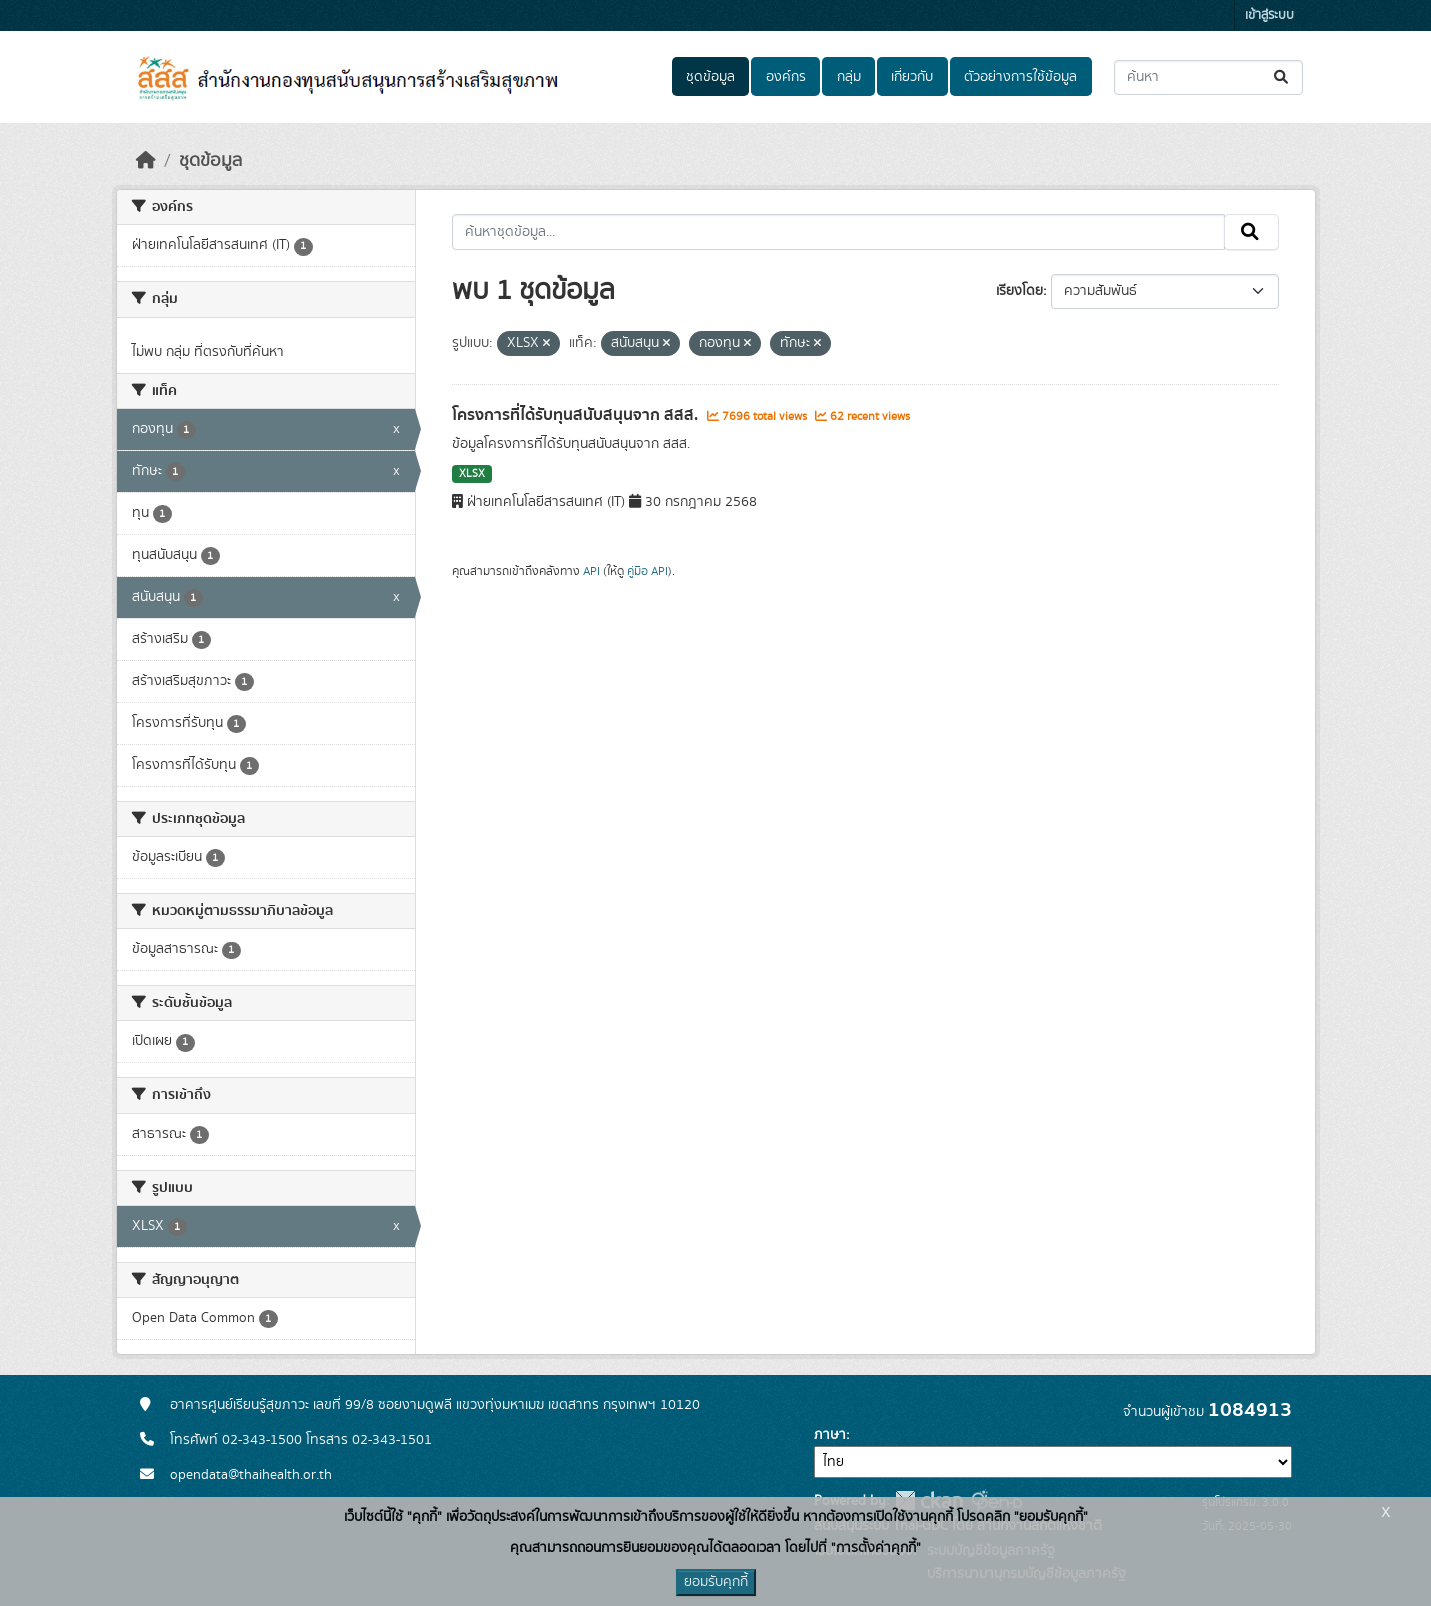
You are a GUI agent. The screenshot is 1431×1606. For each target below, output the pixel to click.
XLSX (472, 474)
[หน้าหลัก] (146, 161)
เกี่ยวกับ (912, 77)
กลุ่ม (849, 77)
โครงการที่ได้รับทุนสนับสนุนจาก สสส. (577, 415)
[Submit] (1282, 77)
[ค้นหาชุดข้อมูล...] (1208, 77)
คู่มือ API (647, 571)
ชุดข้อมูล (710, 77)
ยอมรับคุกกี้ (716, 1582)
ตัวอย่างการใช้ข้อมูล (1020, 77)
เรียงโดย (1019, 291)
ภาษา (830, 1435)
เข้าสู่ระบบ (1269, 15)
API (591, 571)
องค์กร (786, 77)
